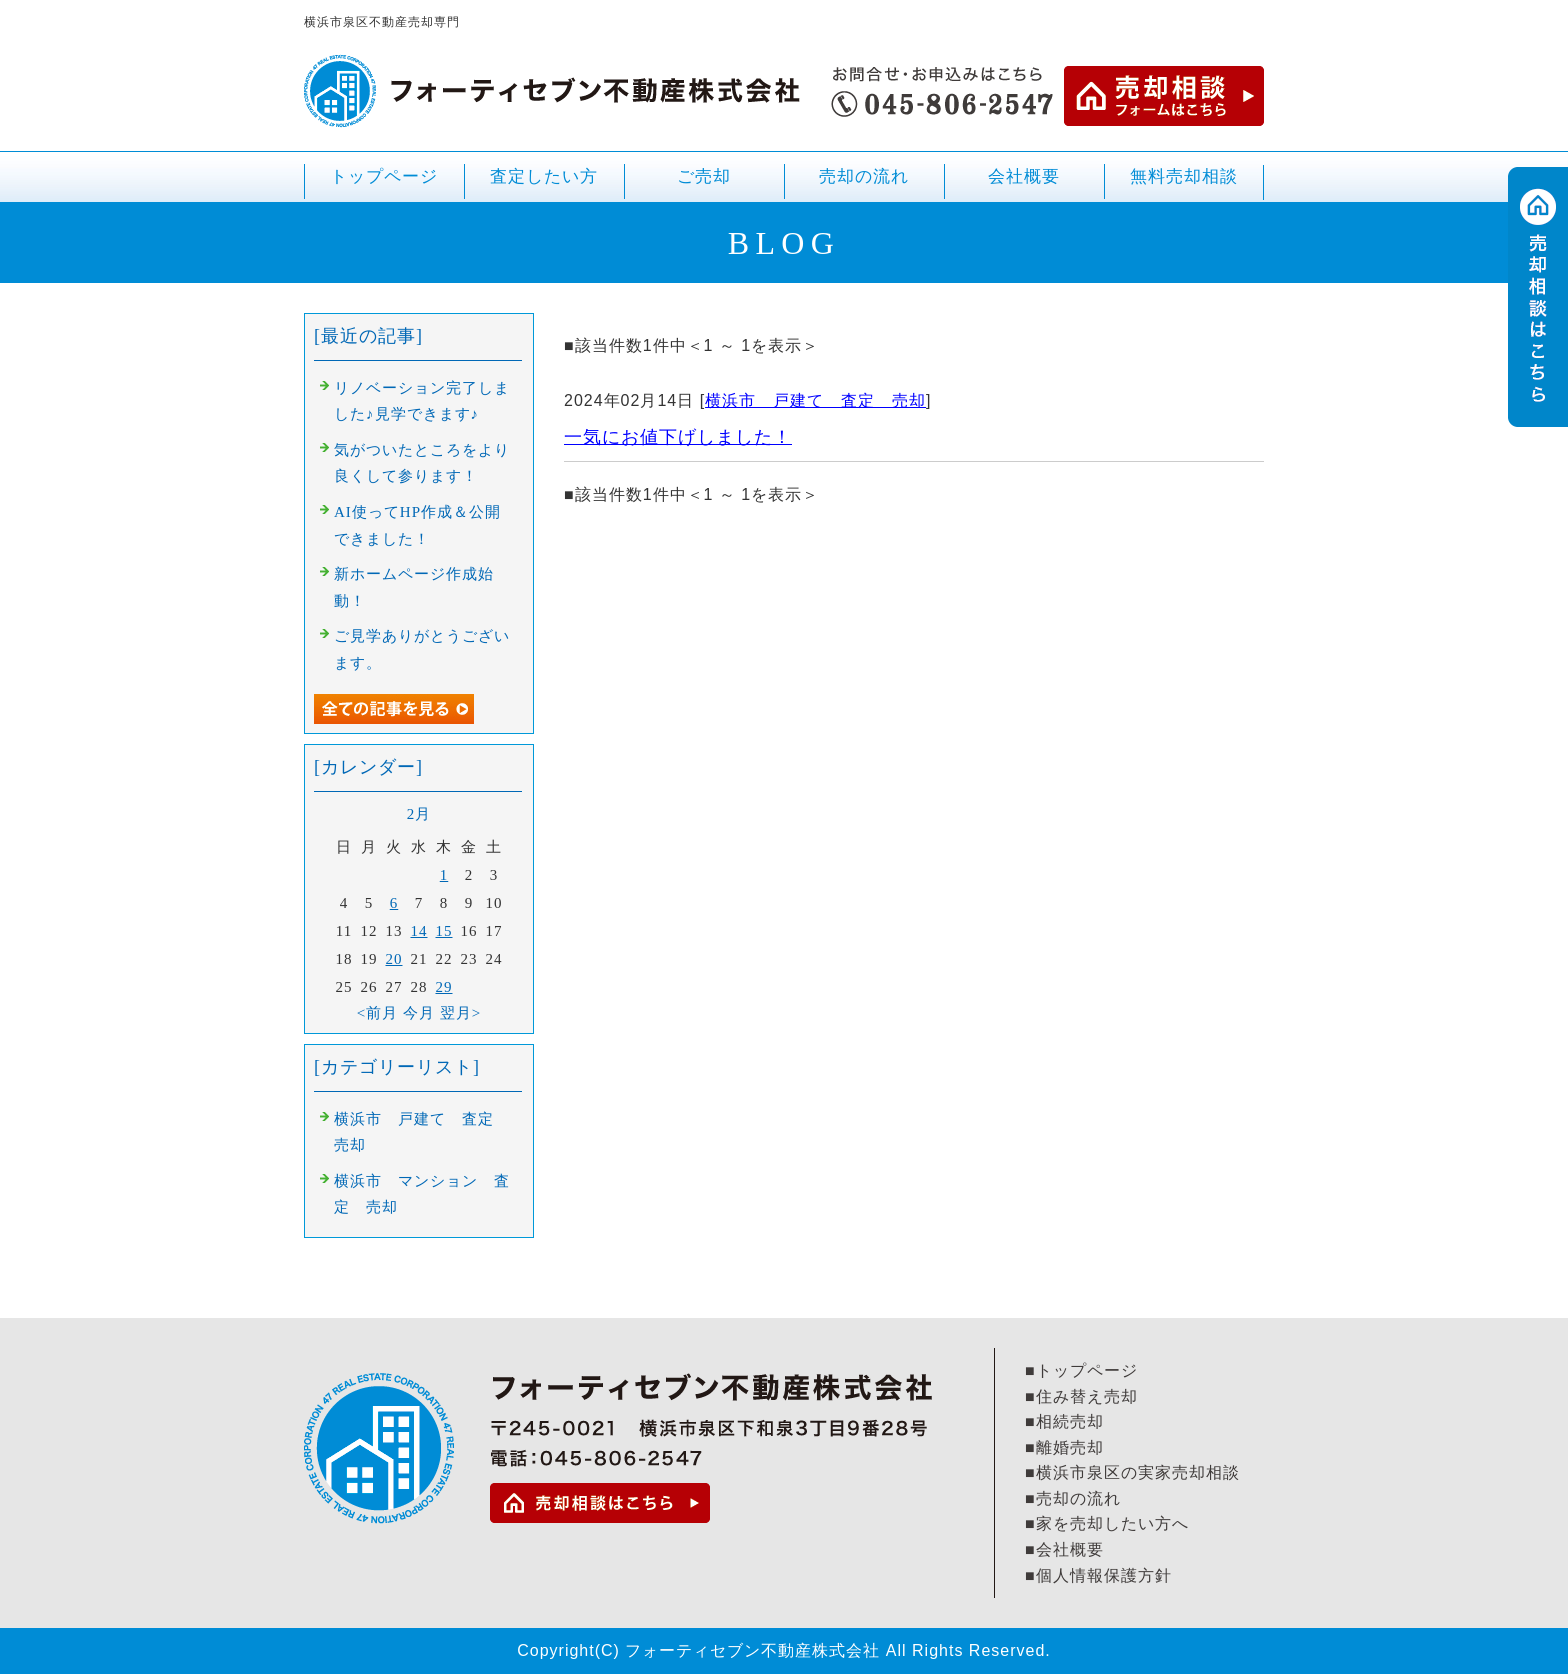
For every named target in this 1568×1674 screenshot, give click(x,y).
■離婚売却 (1064, 1447)
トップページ (384, 176)
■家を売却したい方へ (1107, 1523)
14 (419, 931)
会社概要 (1024, 176)
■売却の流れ (1073, 1498)
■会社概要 (1064, 1549)
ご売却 (704, 184)
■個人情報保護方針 (1098, 1575)
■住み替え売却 (1081, 1396)
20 (394, 959)
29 (444, 987)
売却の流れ (864, 176)
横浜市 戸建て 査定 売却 (815, 400)
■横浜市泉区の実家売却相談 (1132, 1472)
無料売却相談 (1184, 176)
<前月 (377, 1013)
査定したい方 (544, 176)
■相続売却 (1064, 1421)
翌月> (460, 1013)
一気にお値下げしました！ (678, 437)
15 (444, 931)
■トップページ (1081, 1370)
